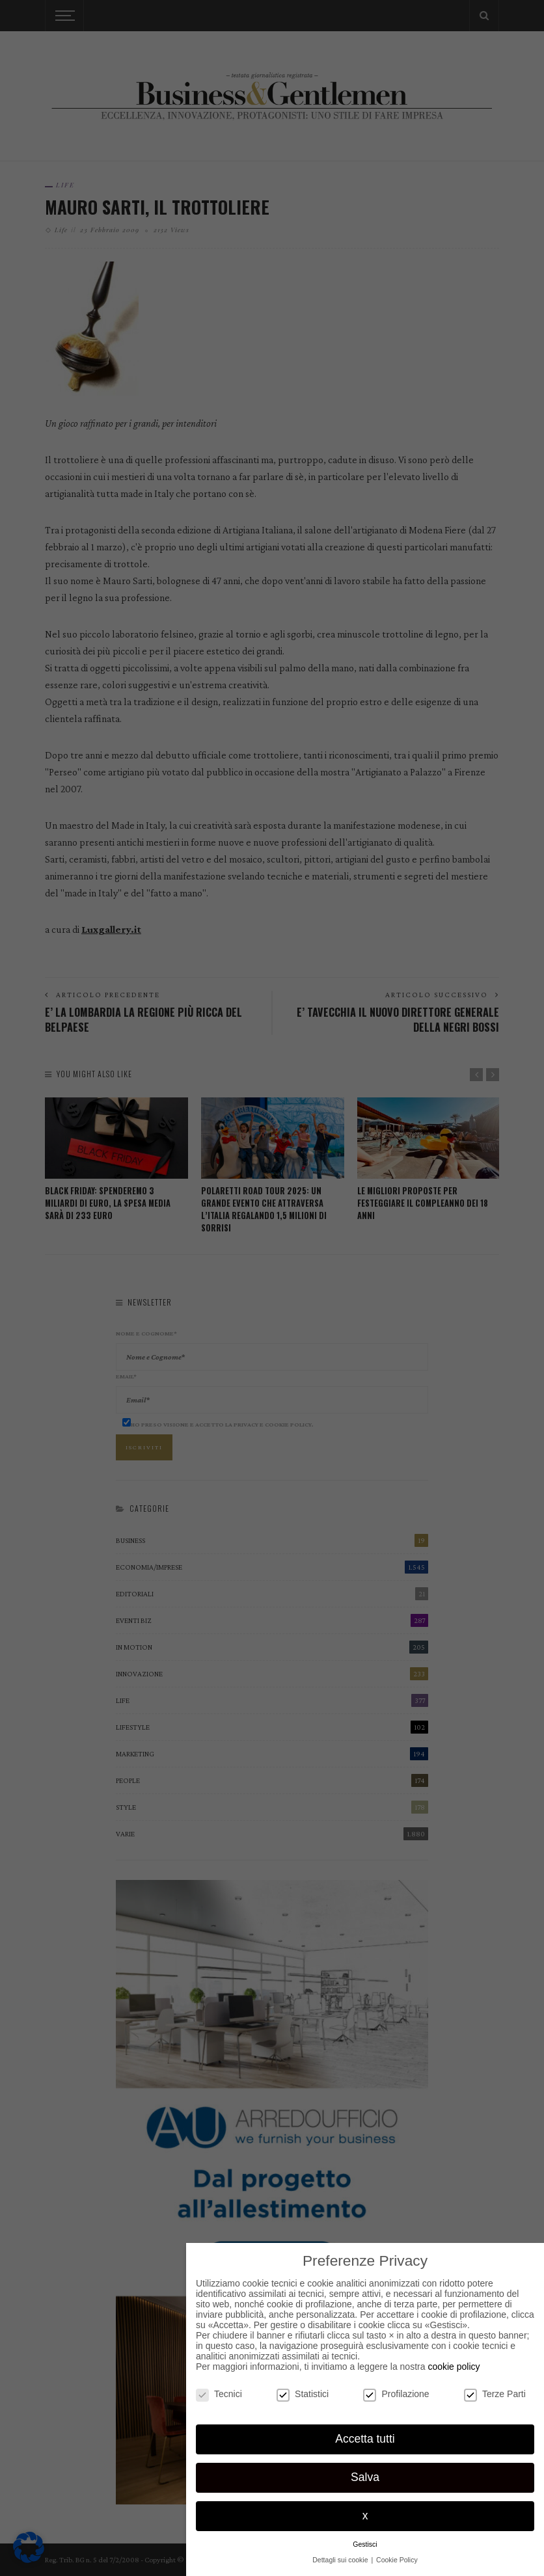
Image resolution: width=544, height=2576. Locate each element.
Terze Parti (495, 2394)
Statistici (303, 2394)
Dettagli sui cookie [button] (341, 2560)
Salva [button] (365, 2477)
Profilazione (396, 2394)
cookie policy (454, 2366)
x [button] (365, 2515)
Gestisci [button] (365, 2544)
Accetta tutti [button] (364, 2438)
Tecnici (219, 2394)
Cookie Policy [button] (397, 2560)
